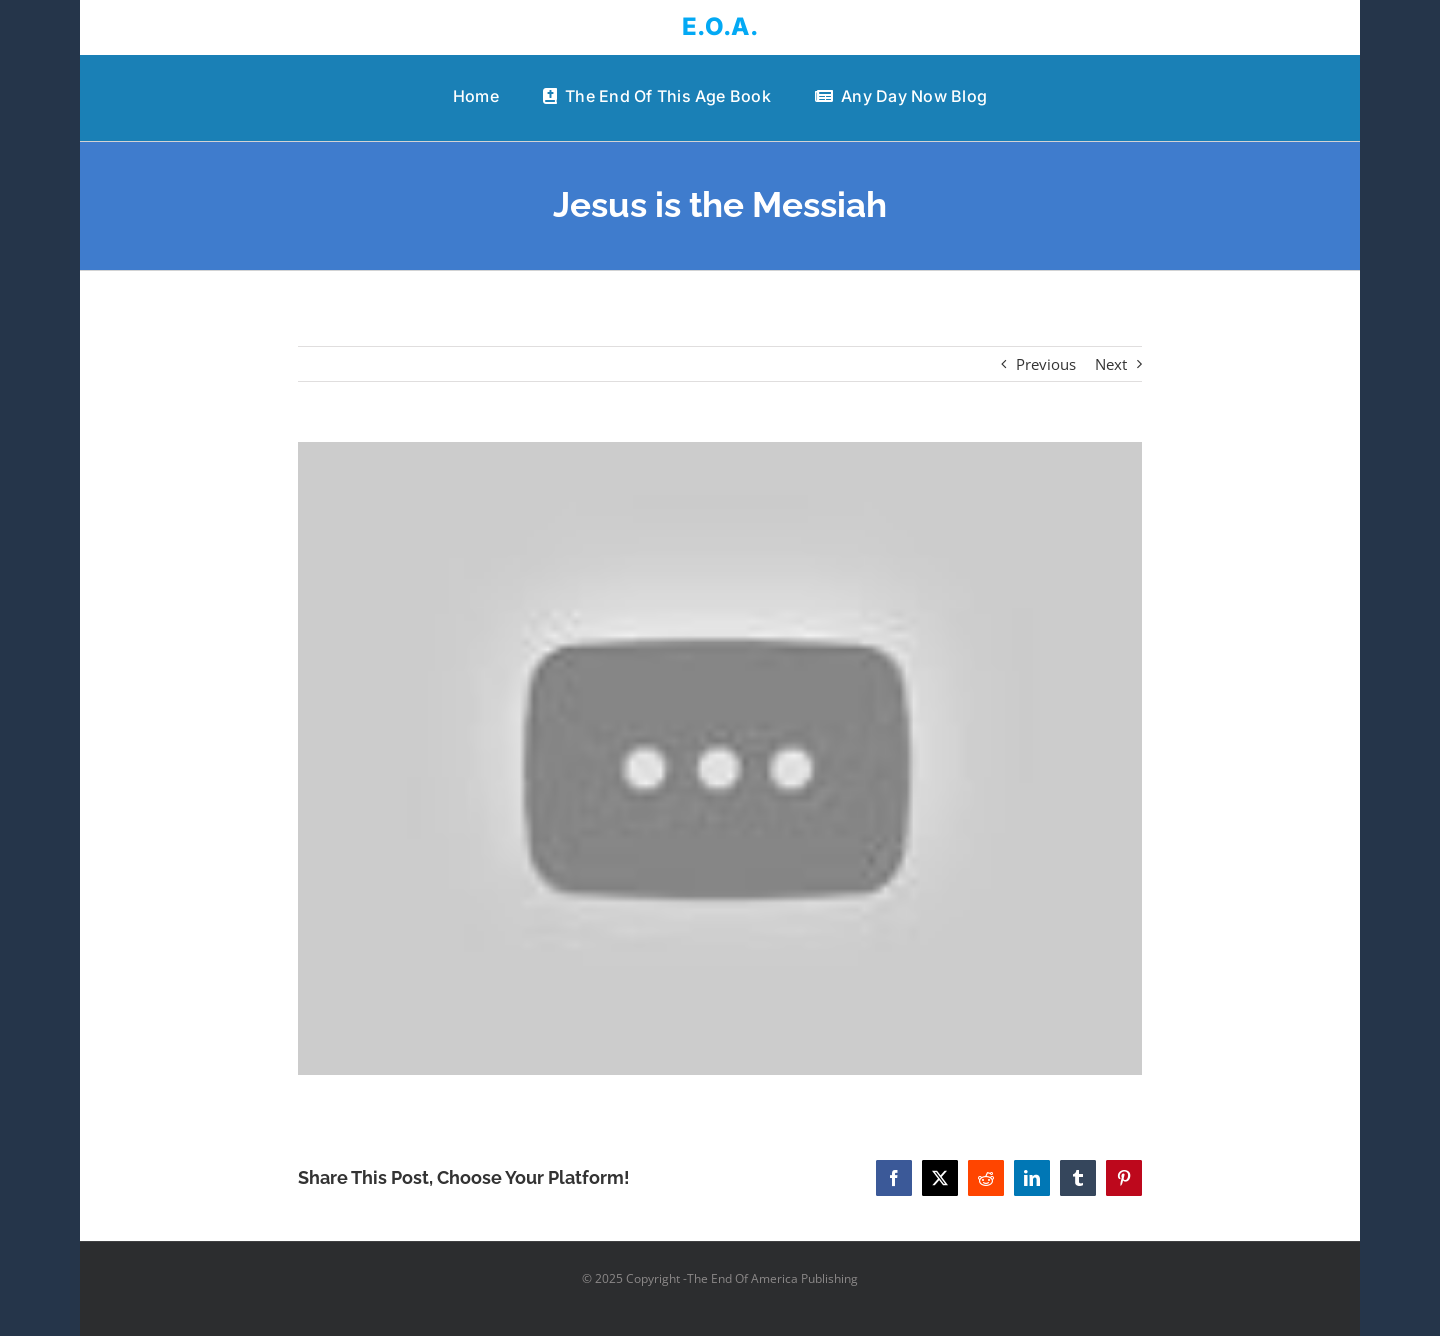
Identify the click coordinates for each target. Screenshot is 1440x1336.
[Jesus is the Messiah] (720, 759)
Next (1111, 364)
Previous (1046, 364)
